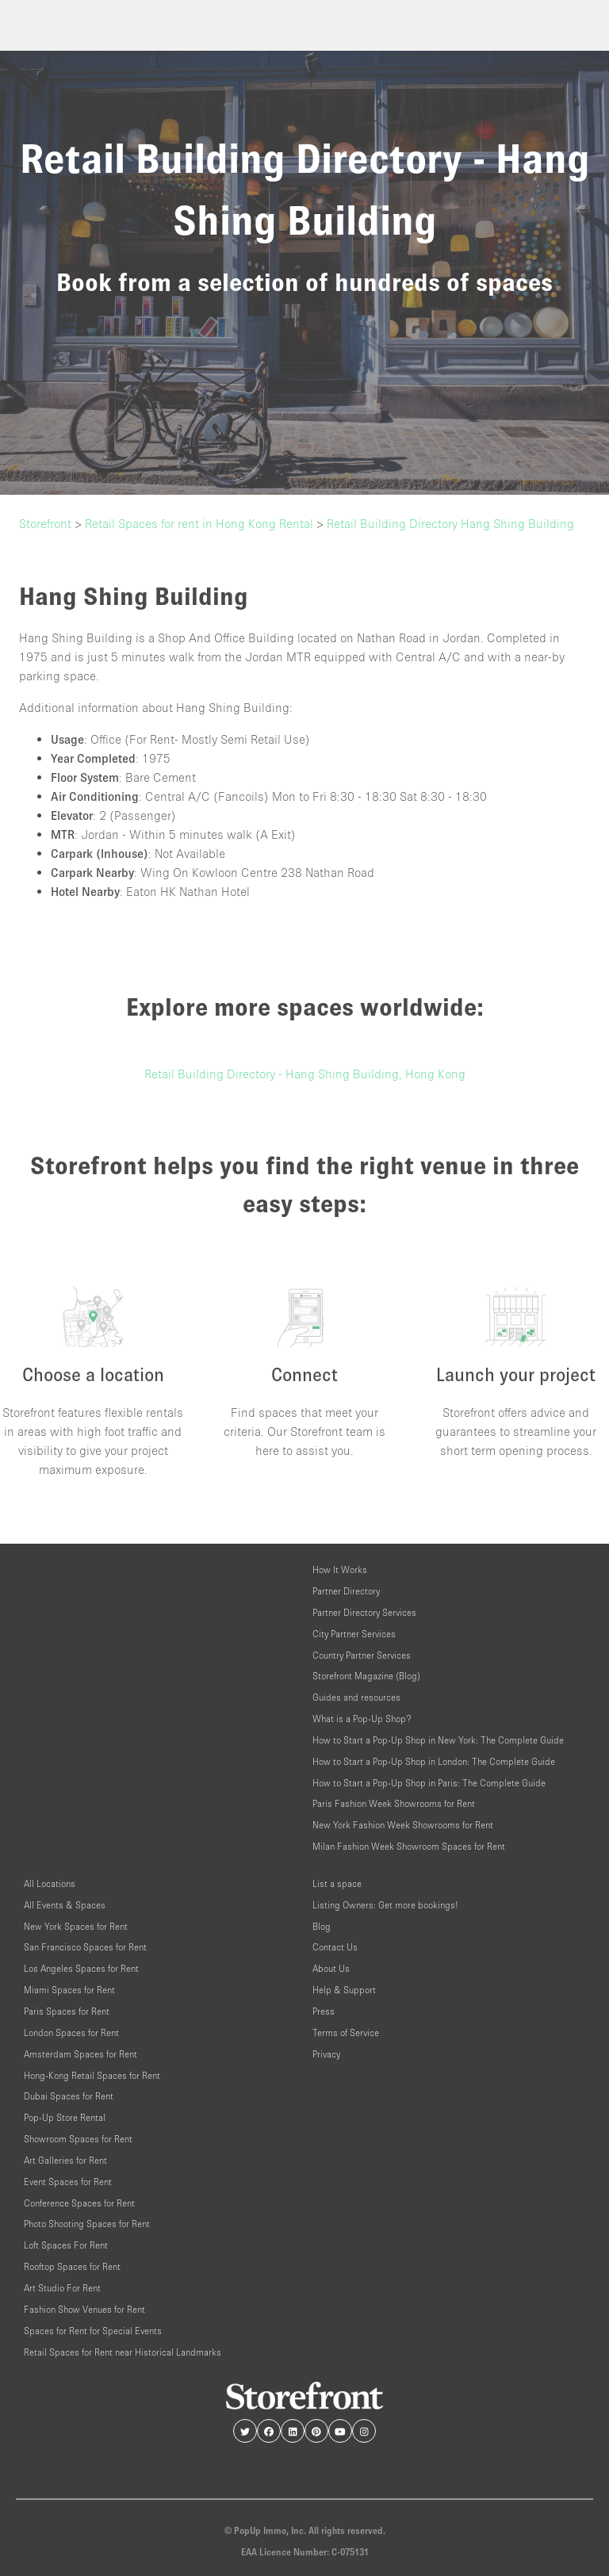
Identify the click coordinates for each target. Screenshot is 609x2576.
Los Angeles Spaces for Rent (81, 1968)
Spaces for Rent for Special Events (93, 2330)
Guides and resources (356, 1697)
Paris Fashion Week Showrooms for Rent (393, 1803)
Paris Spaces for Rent (66, 2011)
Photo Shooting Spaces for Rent (87, 2223)
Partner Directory (346, 1591)
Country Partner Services (361, 1655)
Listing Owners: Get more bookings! (385, 1905)
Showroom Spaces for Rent (78, 2139)
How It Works (339, 1569)
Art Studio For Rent (62, 2288)
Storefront (45, 523)
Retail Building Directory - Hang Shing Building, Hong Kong (304, 1073)
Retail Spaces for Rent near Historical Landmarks (122, 2352)
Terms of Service (345, 2032)
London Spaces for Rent (71, 2032)
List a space (337, 1883)
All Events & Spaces (64, 1905)
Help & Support (344, 1990)
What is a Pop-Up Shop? (362, 1718)
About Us (331, 1968)
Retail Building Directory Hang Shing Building (450, 523)
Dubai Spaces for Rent (68, 2096)
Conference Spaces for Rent (79, 2203)
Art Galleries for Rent (65, 2160)
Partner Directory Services (364, 1612)
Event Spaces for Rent (68, 2181)
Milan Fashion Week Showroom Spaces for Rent (408, 1846)
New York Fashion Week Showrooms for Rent (402, 1825)
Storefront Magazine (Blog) (366, 1676)
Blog (321, 1926)
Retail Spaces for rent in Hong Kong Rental (199, 523)
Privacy (326, 2054)
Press (323, 2011)
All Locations (49, 1883)
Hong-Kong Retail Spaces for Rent (92, 2075)
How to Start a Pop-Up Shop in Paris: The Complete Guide (429, 1783)
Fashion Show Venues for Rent (84, 2309)
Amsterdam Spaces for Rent (80, 2054)
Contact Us (335, 1947)
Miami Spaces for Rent (69, 1990)
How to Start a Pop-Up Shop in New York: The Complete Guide (438, 1740)
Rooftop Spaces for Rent (72, 2266)
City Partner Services (354, 1634)
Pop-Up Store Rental (64, 2117)
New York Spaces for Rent (76, 1926)
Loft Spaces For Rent (66, 2245)
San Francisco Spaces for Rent (85, 1947)
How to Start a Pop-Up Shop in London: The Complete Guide (433, 1761)
